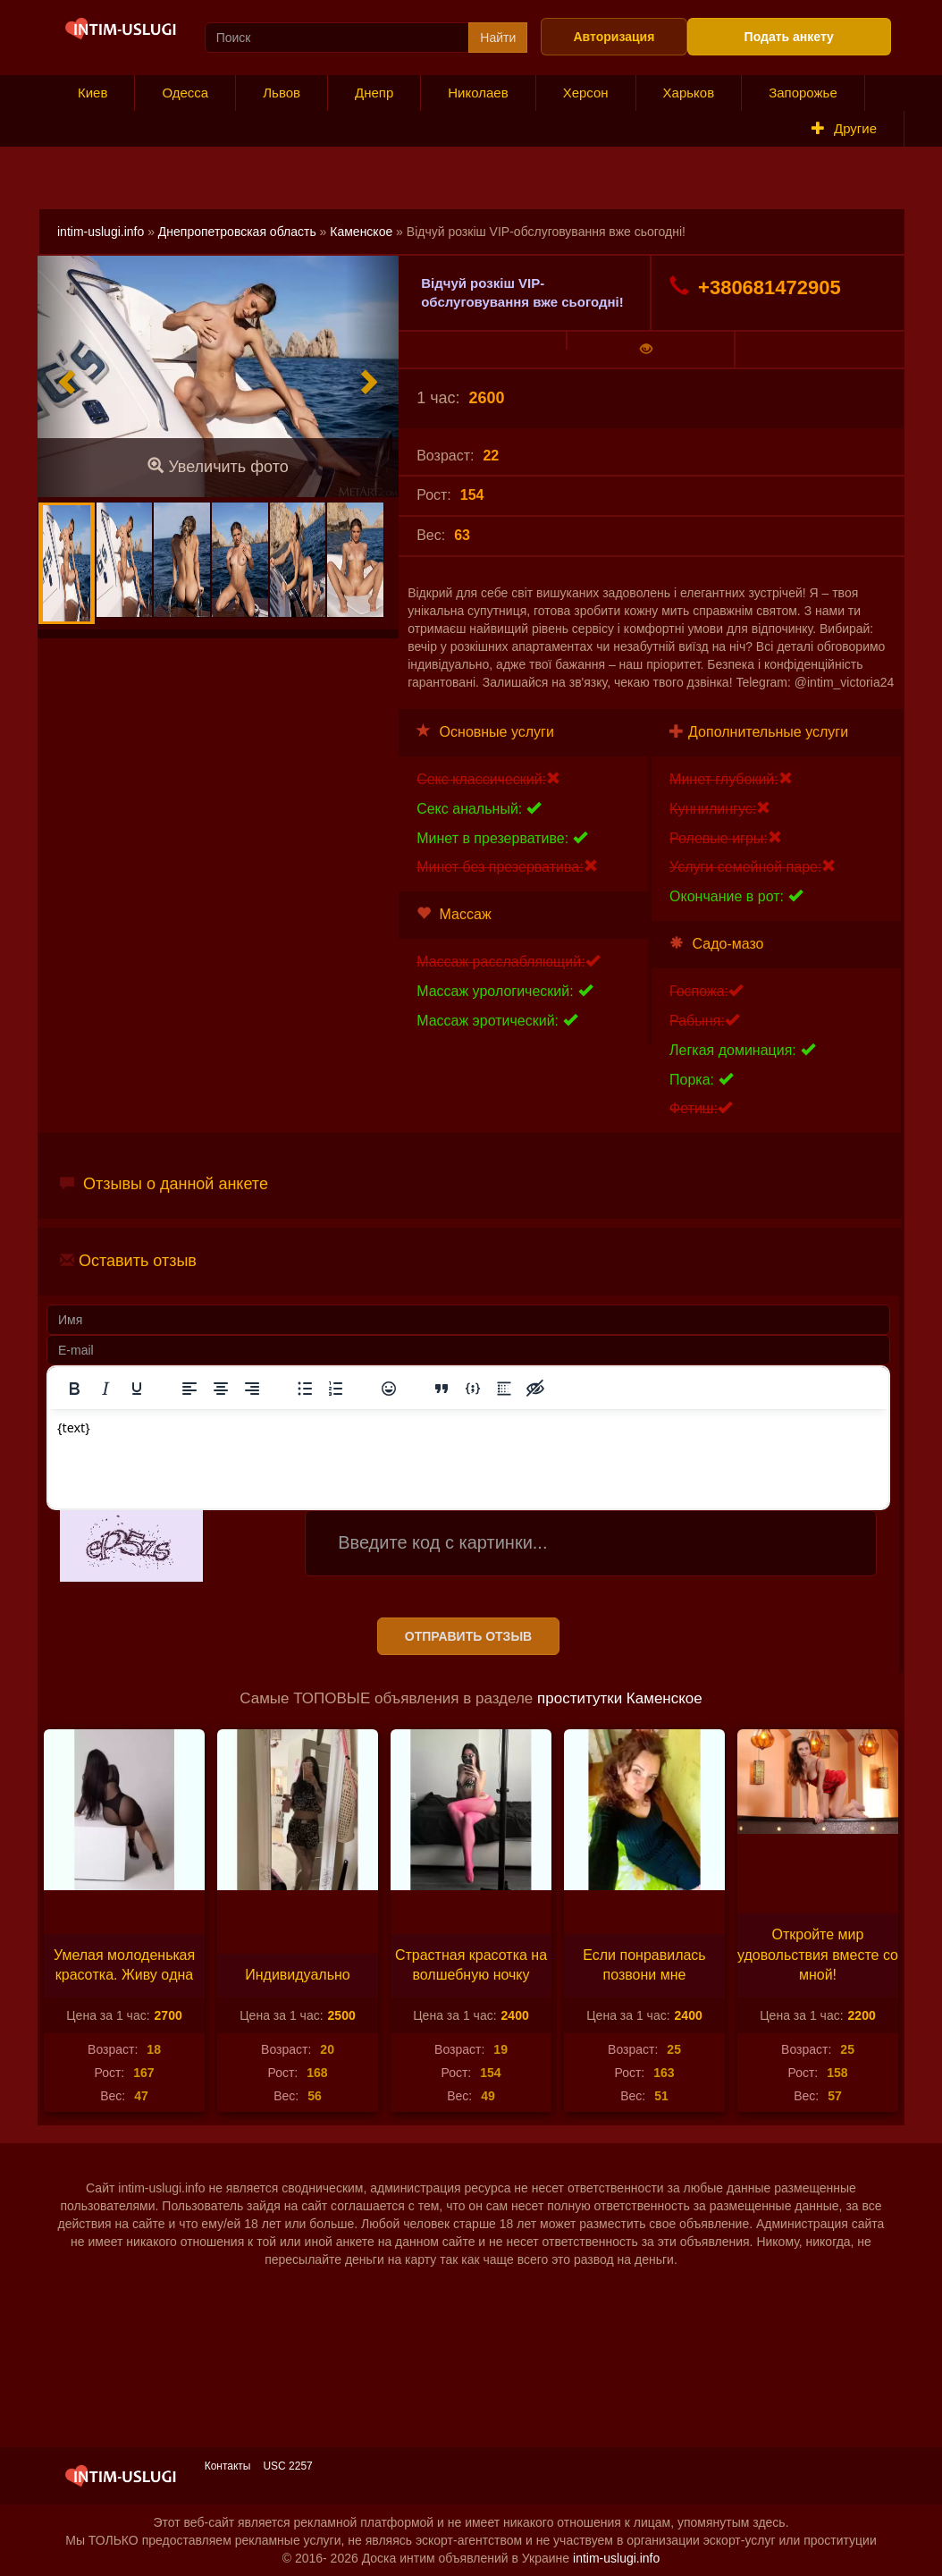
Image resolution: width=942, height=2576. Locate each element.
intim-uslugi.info (100, 231)
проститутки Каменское (619, 1698)
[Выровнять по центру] (221, 1388)
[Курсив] (105, 1388)
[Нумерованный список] (336, 1388)
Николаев (478, 92)
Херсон (586, 92)
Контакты (228, 2466)
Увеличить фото (217, 466)
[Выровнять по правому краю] (252, 1388)
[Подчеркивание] (137, 1388)
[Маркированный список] (305, 1388)
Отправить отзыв (468, 1636)
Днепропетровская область (237, 231)
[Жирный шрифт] (74, 1388)
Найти (498, 37)
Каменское (361, 231)
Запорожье (803, 92)
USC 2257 (287, 2466)
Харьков (689, 92)
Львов (281, 92)
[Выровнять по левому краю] (189, 1388)
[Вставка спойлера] (504, 1388)
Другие (844, 128)
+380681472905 (755, 287)
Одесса (185, 92)
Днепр (374, 92)
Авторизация (613, 37)
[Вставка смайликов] (389, 1388)
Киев (92, 92)
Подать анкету (789, 37)
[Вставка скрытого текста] (535, 1388)
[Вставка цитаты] (441, 1388)
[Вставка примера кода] (473, 1388)
